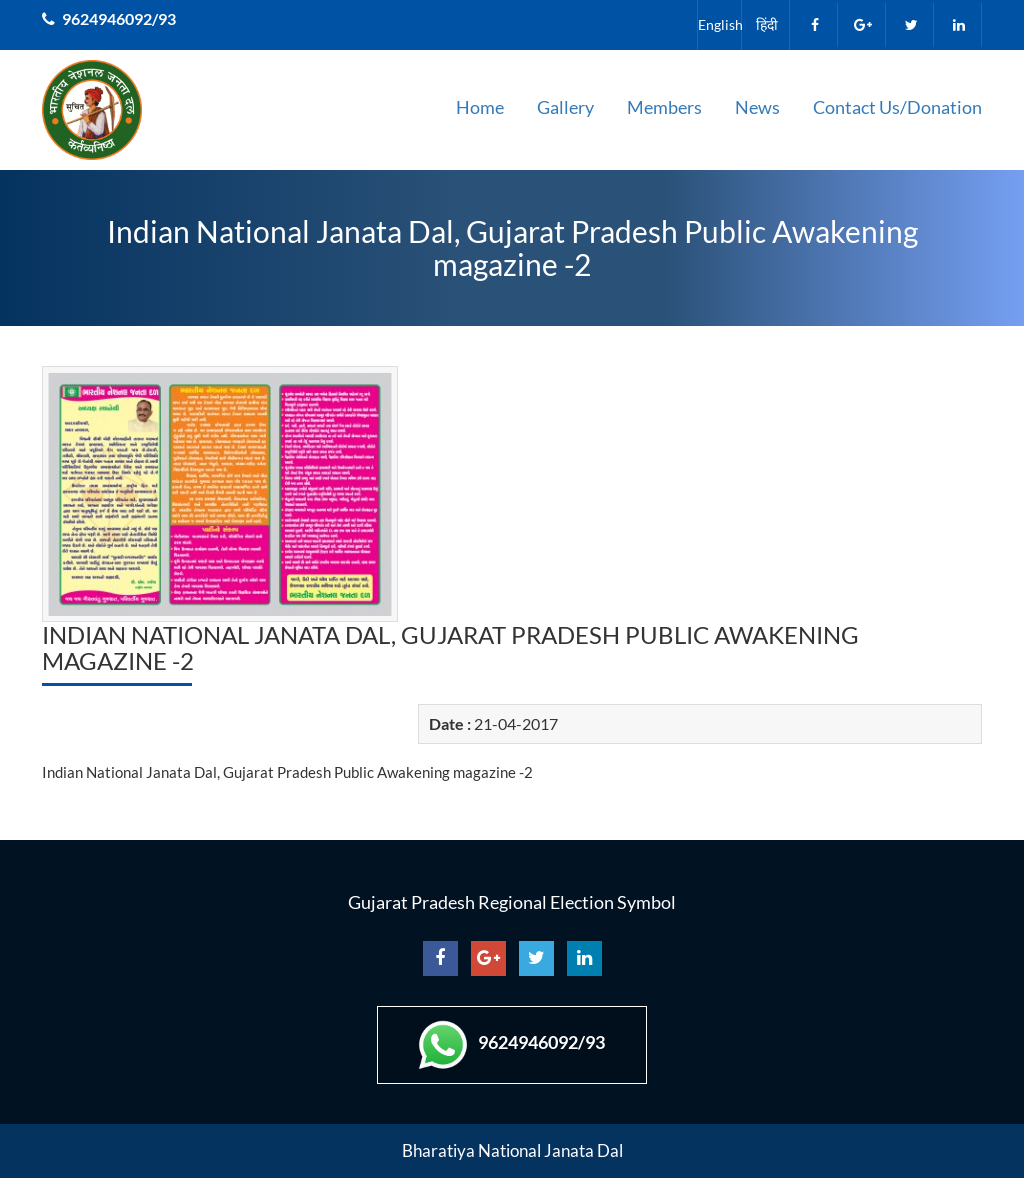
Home (480, 107)
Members (664, 107)
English (719, 24)
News (757, 107)
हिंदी (767, 24)
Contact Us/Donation (897, 107)
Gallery (565, 107)
